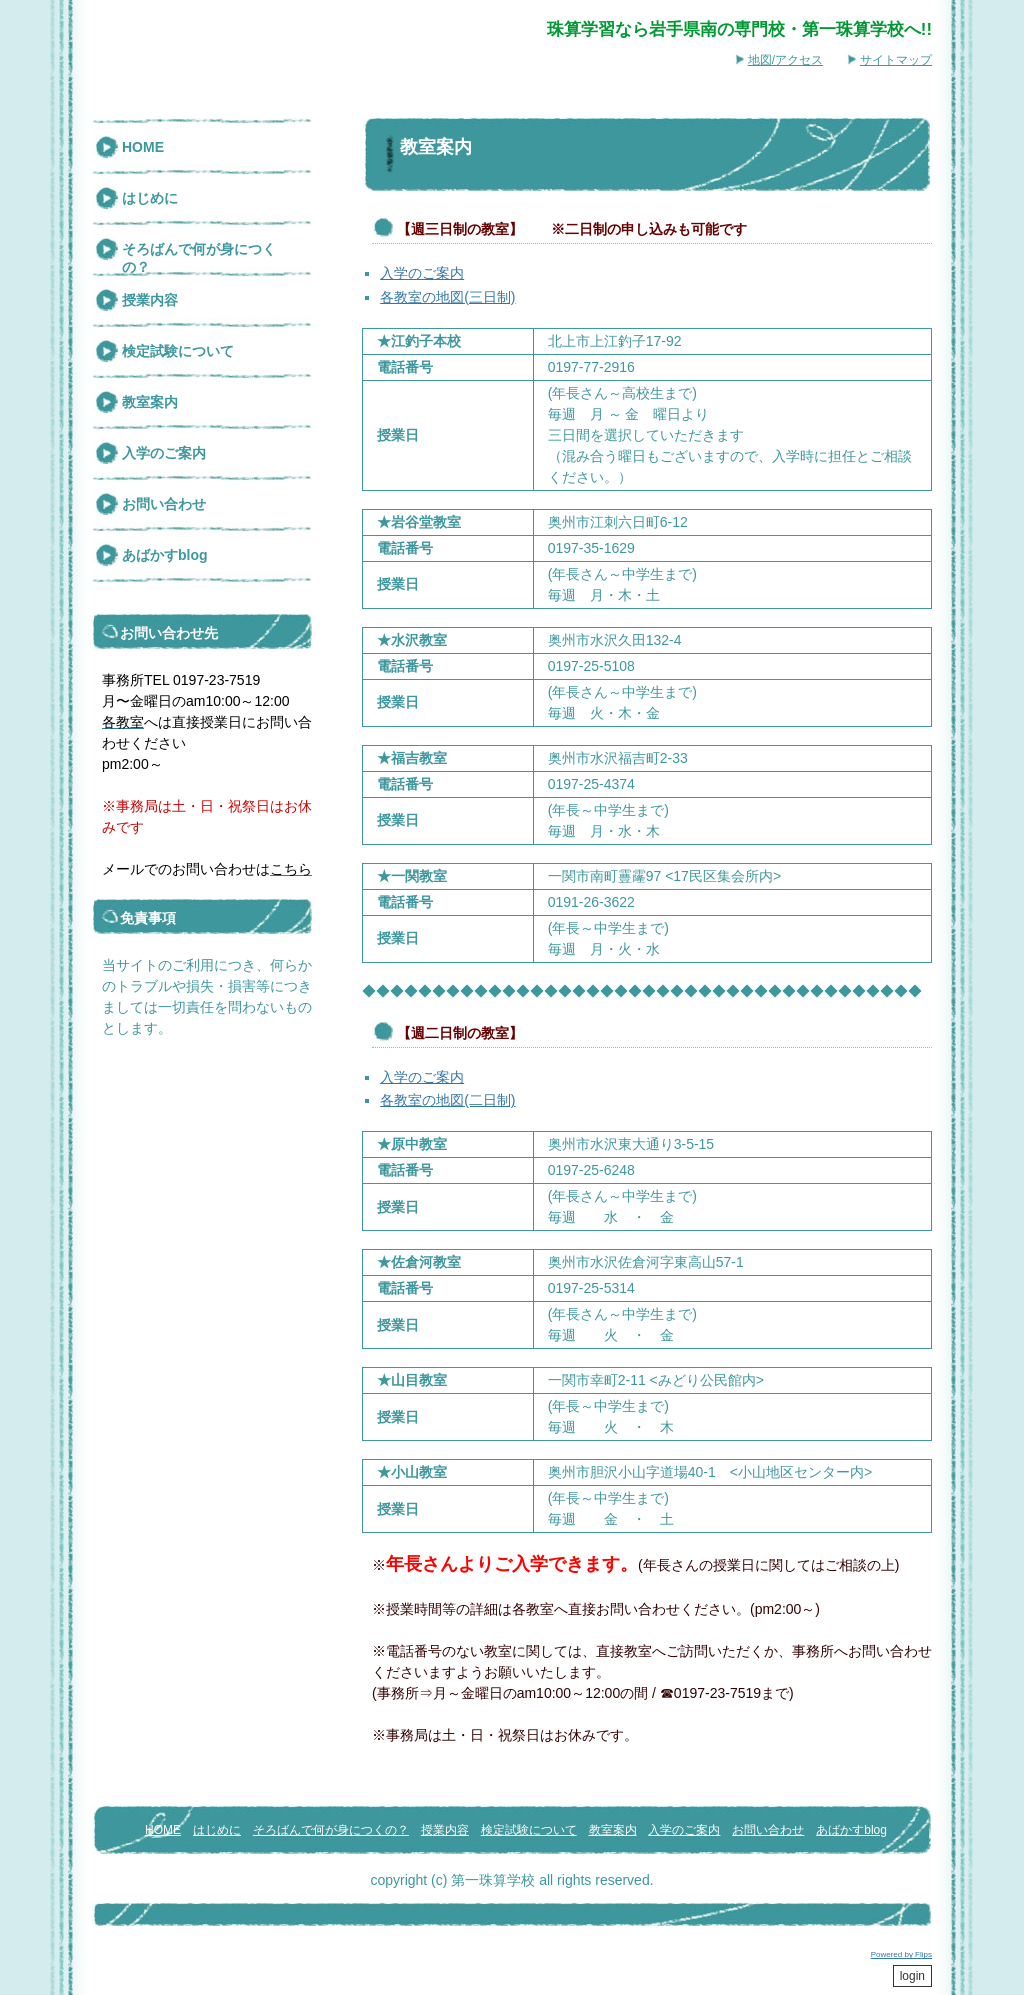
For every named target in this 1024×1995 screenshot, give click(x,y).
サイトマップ (896, 60)
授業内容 (150, 300)
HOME (143, 147)
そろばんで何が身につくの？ (199, 258)
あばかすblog (165, 555)
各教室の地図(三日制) (447, 297)
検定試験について (178, 351)
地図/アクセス (785, 60)
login (912, 1976)
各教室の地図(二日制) (447, 1100)
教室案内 (150, 402)
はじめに (150, 198)
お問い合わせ (164, 504)
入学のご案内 (422, 273)
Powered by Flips (901, 1954)
